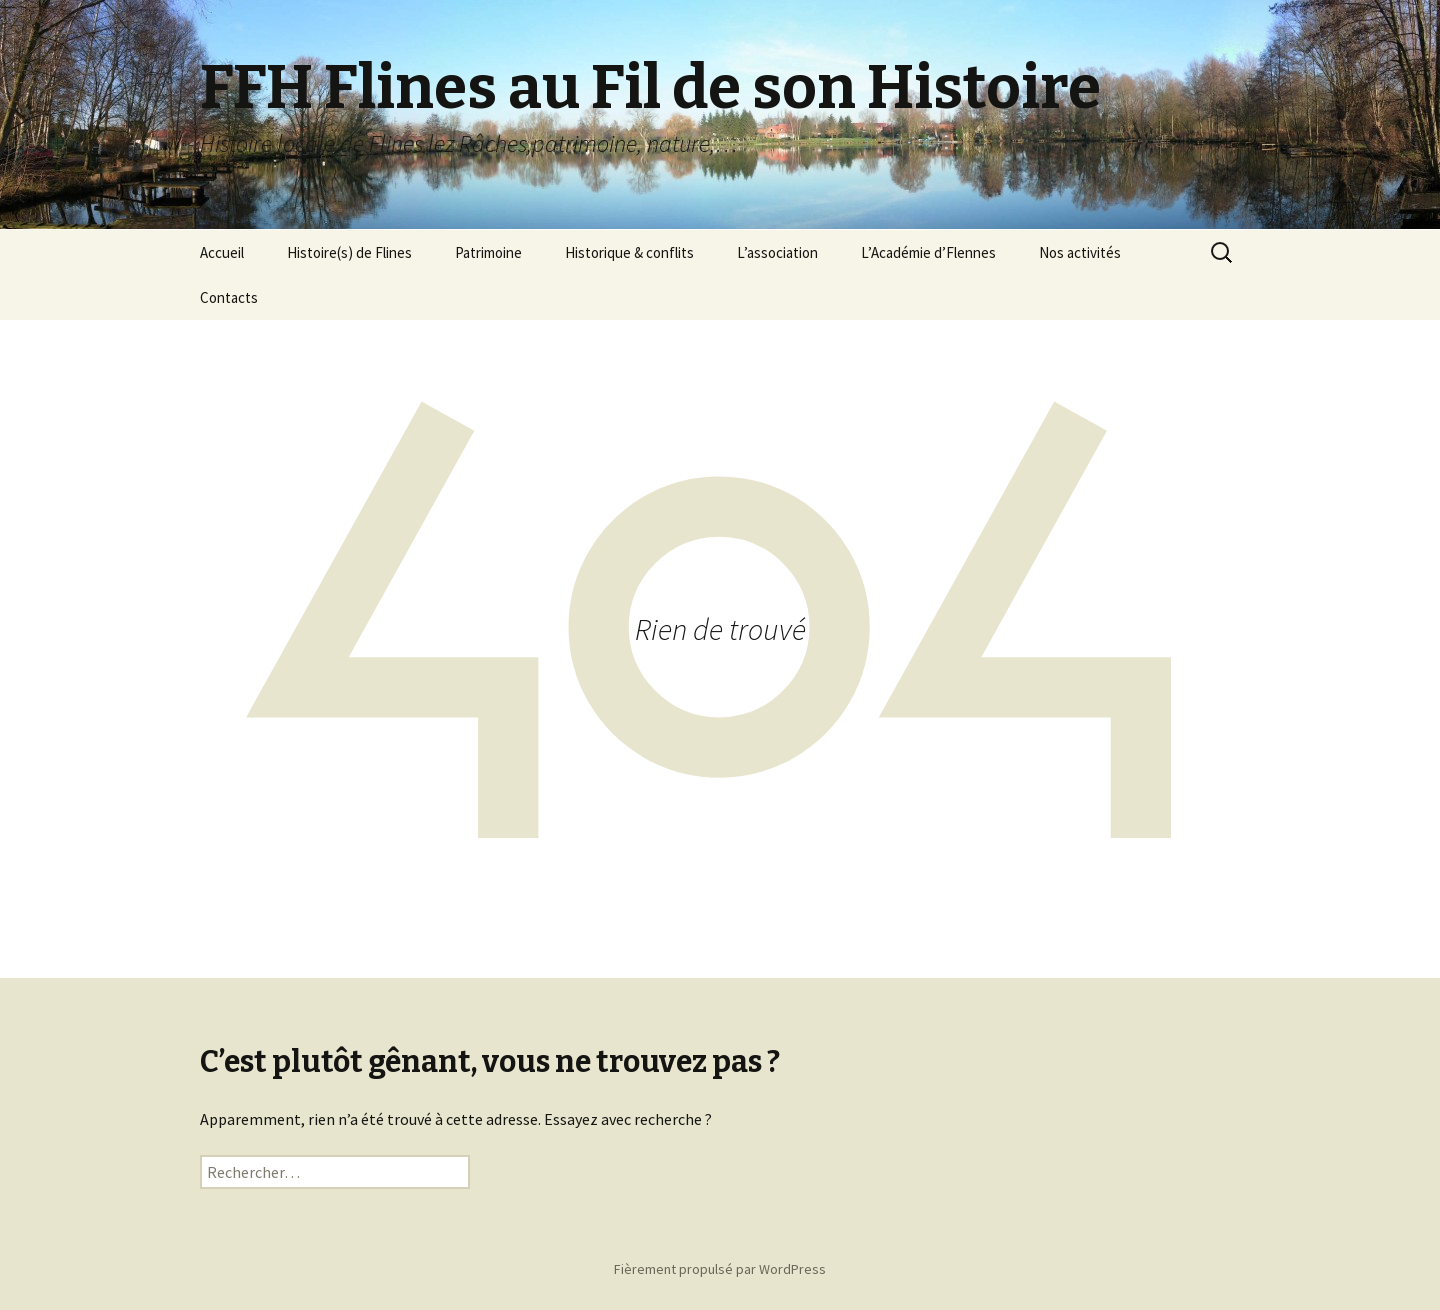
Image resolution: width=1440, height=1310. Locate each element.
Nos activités (1080, 252)
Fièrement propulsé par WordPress (720, 1269)
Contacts (229, 297)
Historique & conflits (629, 252)
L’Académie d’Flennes (928, 252)
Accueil (222, 252)
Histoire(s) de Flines (349, 252)
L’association (777, 252)
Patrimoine (488, 252)
